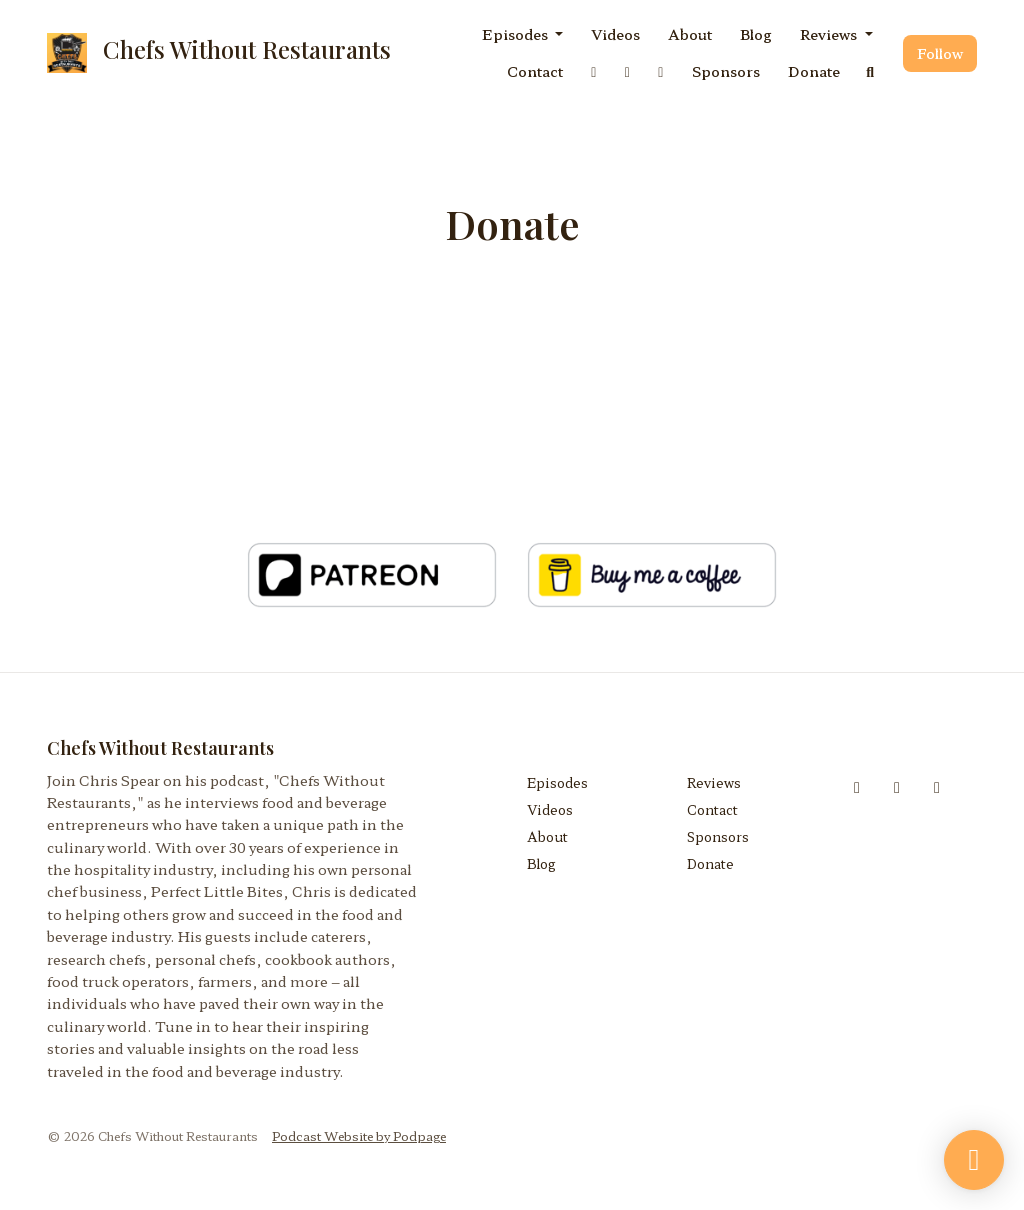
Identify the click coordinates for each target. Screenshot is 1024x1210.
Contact (535, 71)
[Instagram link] (628, 71)
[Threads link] (661, 71)
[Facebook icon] (857, 786)
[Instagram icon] (897, 786)
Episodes (517, 34)
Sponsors (726, 71)
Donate (814, 71)
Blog (756, 34)
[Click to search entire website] (871, 71)
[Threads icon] (937, 786)
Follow (940, 53)
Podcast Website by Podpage (359, 1135)
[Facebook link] (594, 71)
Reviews (830, 34)
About (690, 34)
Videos (615, 34)
